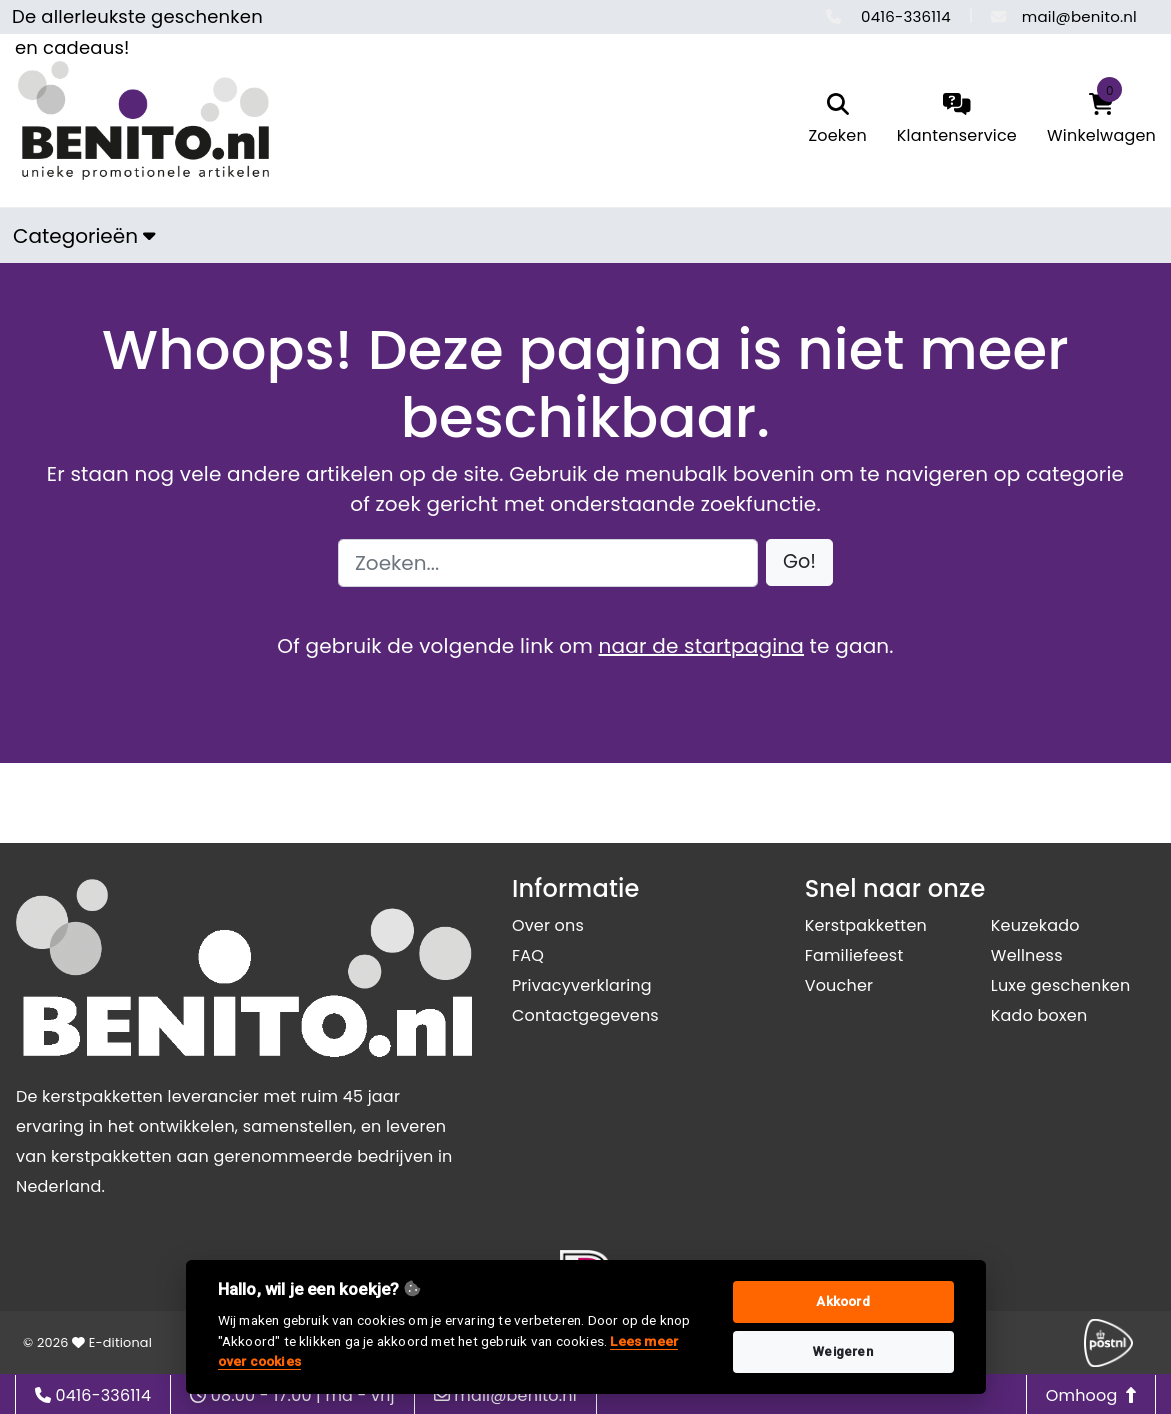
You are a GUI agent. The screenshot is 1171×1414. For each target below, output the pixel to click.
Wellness (1027, 955)
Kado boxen (1039, 1015)
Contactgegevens (585, 1015)
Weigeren (843, 1351)
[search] (837, 120)
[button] (799, 562)
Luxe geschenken (1061, 985)
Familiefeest (854, 955)
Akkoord (842, 1301)
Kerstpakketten (866, 925)
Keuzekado (1035, 925)
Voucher (839, 985)
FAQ (528, 955)
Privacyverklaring (582, 985)
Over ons (548, 925)
